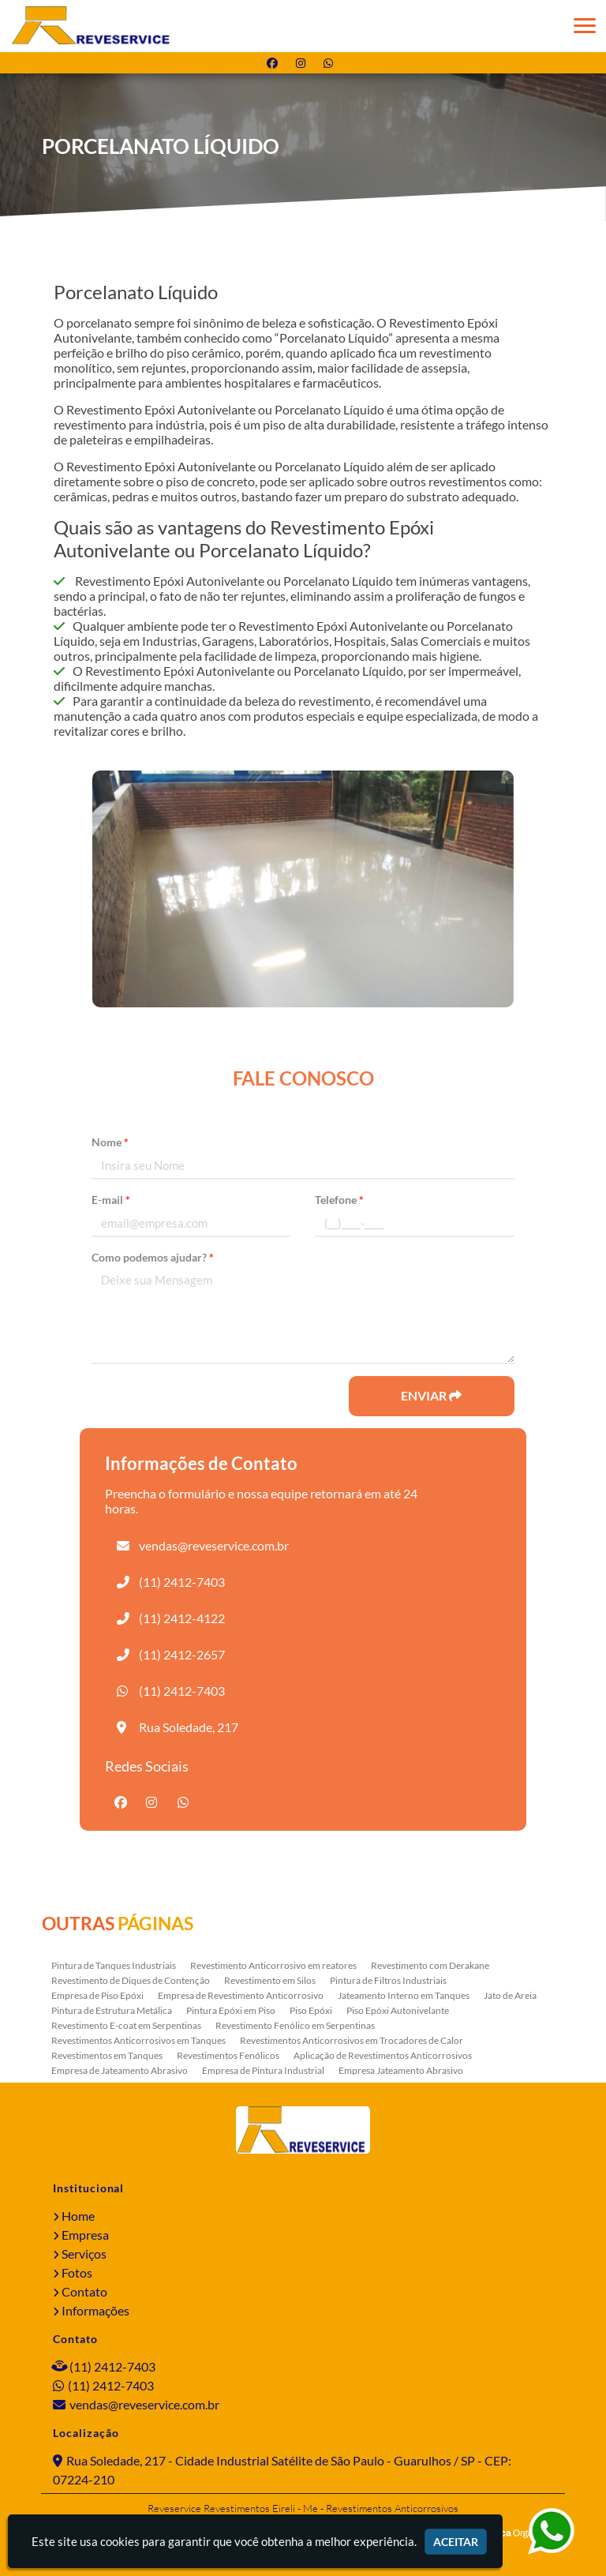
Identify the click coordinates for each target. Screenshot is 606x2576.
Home (78, 2215)
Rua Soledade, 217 (188, 1726)
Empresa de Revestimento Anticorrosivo (241, 1995)
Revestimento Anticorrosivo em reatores (273, 1965)
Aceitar (455, 2541)
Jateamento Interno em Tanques (403, 1995)
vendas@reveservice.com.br (214, 1545)
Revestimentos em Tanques (107, 2055)
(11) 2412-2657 (182, 1654)
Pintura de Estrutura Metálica (111, 2010)
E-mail (111, 1199)
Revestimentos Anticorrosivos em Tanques (138, 2040)
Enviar (431, 1395)
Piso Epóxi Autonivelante (397, 2010)
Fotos (77, 2272)
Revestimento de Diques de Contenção (130, 1980)
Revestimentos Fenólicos (228, 2055)
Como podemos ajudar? (153, 1257)
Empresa (85, 2234)
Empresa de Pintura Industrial (263, 2070)
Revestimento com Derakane (430, 1965)
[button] (585, 25)
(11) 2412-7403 (182, 1581)
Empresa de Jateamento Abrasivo (119, 2070)
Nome (110, 1142)
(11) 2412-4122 (182, 1617)
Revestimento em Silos (270, 1980)
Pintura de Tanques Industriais (113, 1965)
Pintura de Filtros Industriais (388, 1980)
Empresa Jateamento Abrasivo (401, 2070)
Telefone (339, 1199)
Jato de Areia (510, 1995)
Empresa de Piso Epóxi (97, 1995)
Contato (84, 2291)
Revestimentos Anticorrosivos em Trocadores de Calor (351, 2040)
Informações (95, 2310)
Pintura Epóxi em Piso (230, 2010)
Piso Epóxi (311, 2010)
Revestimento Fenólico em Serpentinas (295, 2025)
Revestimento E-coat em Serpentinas (126, 2025)
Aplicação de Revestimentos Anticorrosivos (383, 2055)
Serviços (84, 2253)
